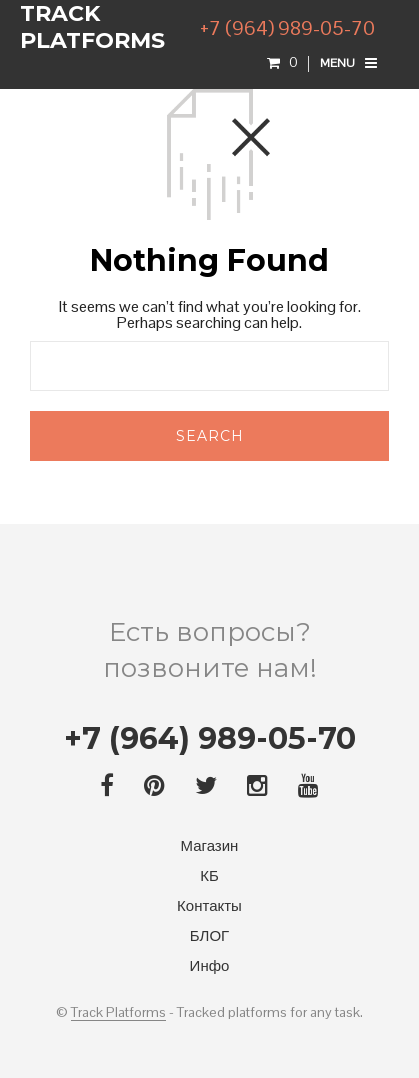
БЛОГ (209, 935)
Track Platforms (118, 1013)
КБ (209, 875)
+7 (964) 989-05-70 (287, 28)
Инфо (210, 965)
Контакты (209, 905)
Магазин (210, 845)
